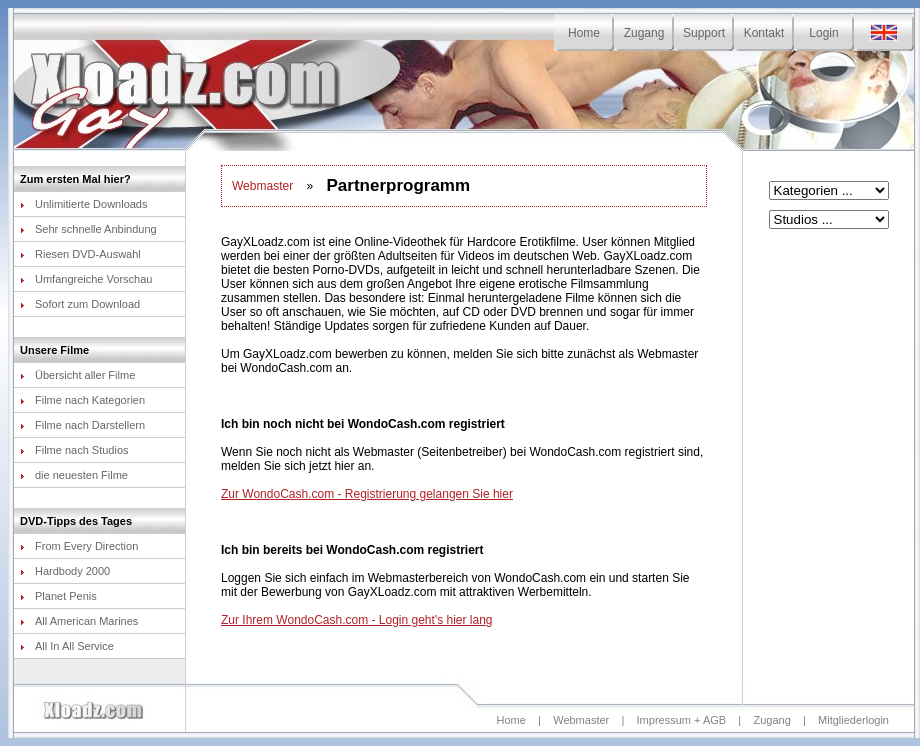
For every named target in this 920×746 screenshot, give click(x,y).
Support (704, 33)
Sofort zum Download (80, 304)
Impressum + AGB (682, 720)
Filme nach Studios (74, 450)
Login (823, 33)
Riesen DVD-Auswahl (80, 254)
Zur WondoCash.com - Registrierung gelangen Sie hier (367, 494)
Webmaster (262, 186)
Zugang (644, 33)
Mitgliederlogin (853, 720)
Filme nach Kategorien (82, 400)
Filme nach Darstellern (82, 425)
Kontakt (764, 33)
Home (584, 33)
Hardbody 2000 (65, 571)
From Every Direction (79, 546)
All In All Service (67, 646)
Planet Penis (58, 596)
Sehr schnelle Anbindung (88, 229)
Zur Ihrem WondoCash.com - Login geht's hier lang (357, 620)
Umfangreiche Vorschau (86, 279)
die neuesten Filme (74, 475)
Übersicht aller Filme (77, 375)
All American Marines (79, 621)
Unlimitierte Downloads (84, 204)
